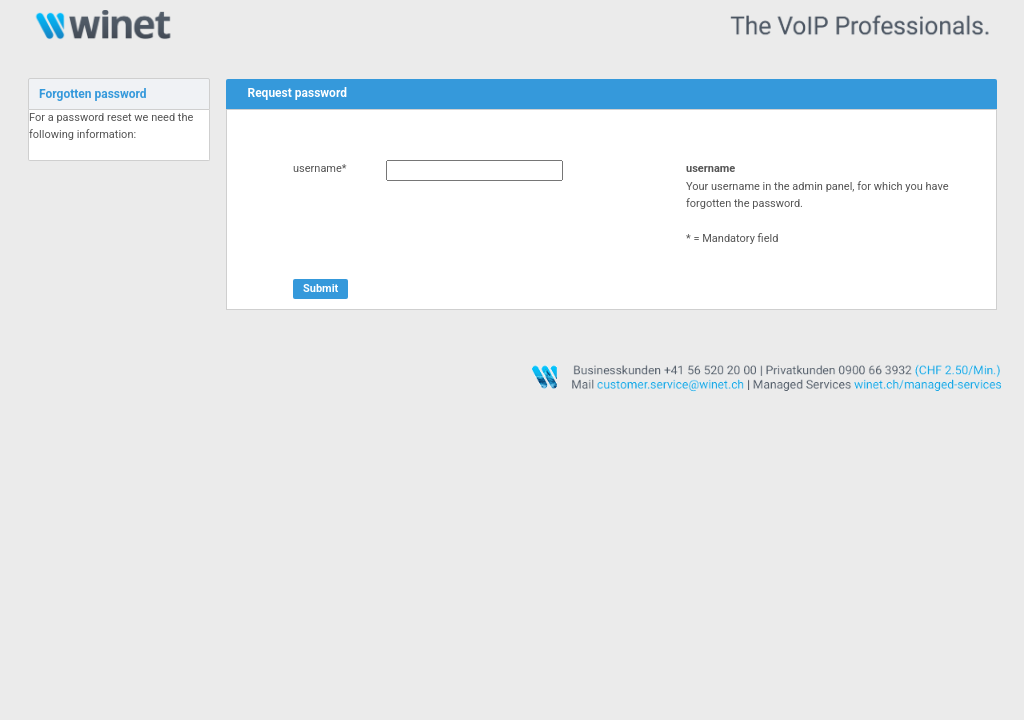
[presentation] (445, 230)
